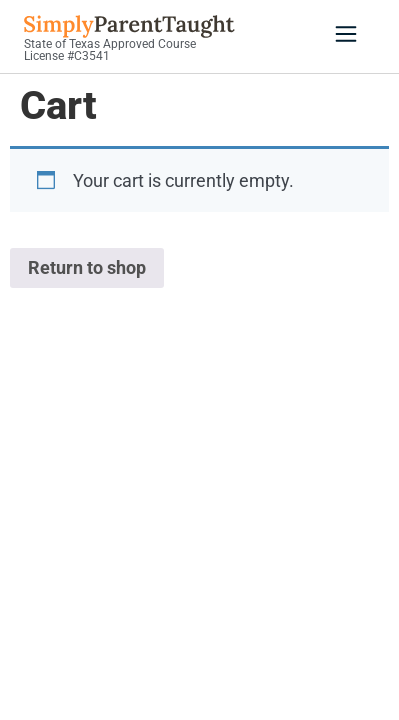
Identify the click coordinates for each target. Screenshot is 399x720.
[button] (346, 36)
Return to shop (87, 267)
